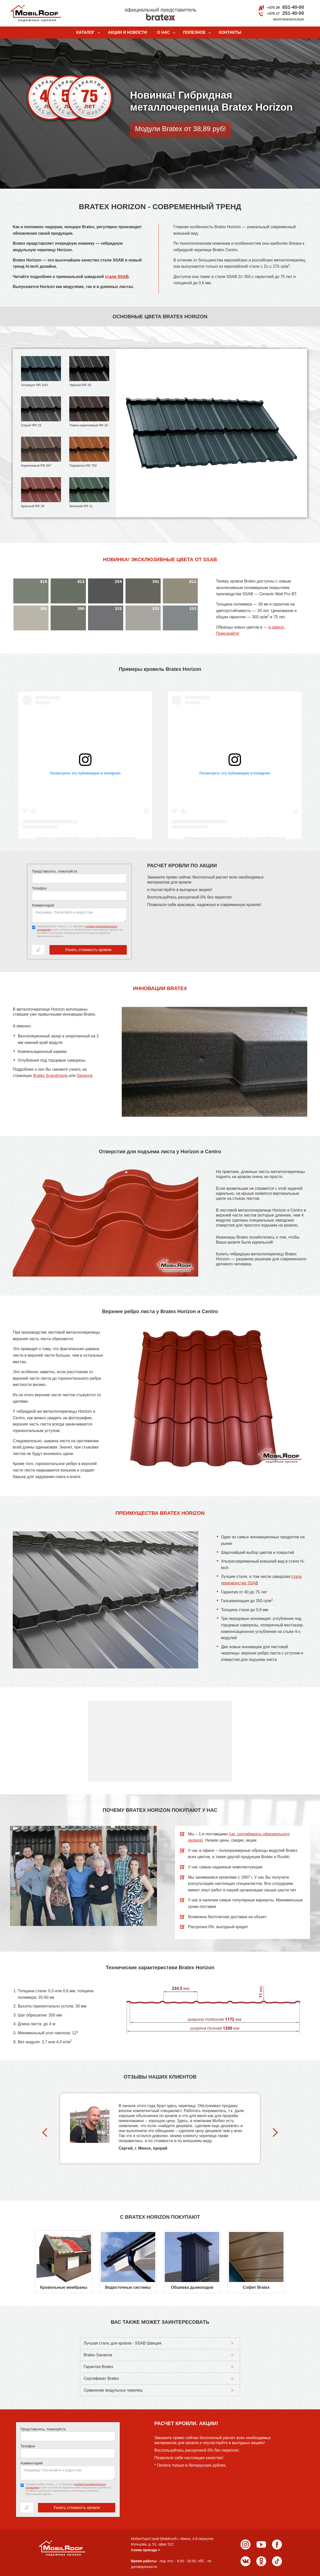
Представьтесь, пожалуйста (54, 871)
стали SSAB (117, 276)
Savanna (84, 1075)
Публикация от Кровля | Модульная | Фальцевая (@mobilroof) (85, 838)
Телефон (39, 888)
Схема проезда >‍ (145, 2550)
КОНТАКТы (230, 32)
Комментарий (43, 905)
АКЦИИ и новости (127, 32)
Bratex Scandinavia (50, 1075)
